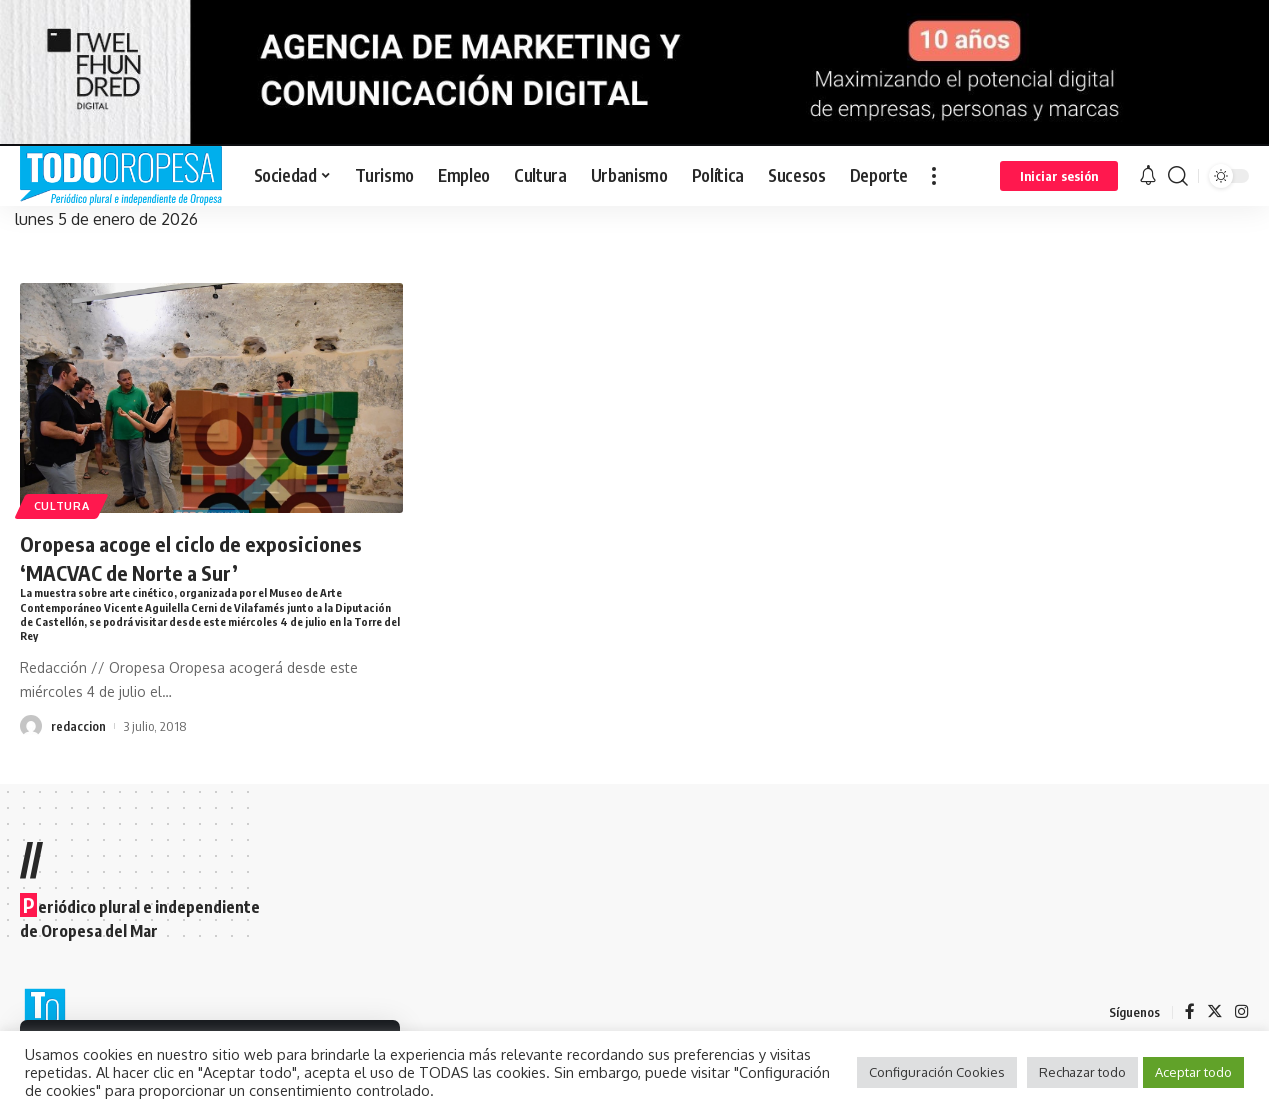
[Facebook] (1190, 1012)
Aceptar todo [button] (1193, 1072)
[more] (934, 176)
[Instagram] (1242, 1012)
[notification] (1148, 176)
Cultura (64, 504)
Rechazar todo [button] (1082, 1072)
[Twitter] (1215, 1012)
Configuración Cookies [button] (937, 1072)
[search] (1178, 176)
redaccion (78, 730)
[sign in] (1059, 176)
